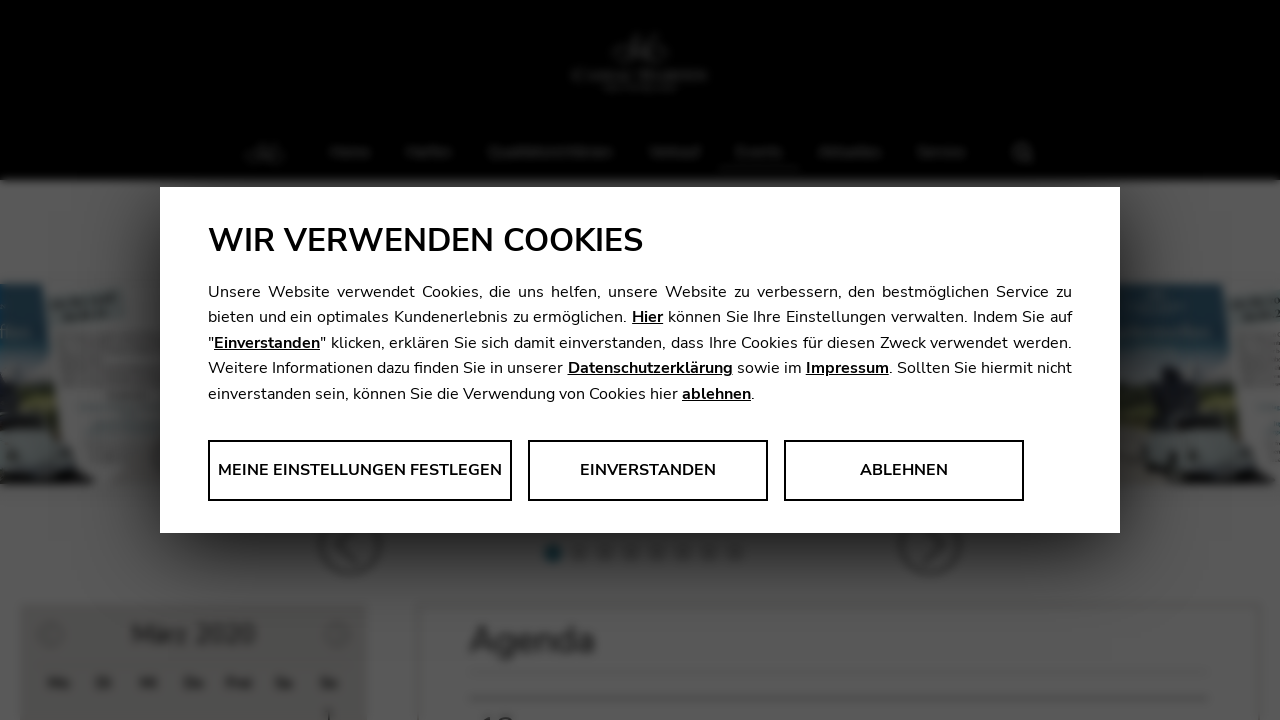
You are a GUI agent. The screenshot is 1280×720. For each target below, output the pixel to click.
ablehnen (716, 394)
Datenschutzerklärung (650, 368)
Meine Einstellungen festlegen (360, 470)
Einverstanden (267, 343)
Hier (647, 317)
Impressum (847, 368)
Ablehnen (904, 470)
